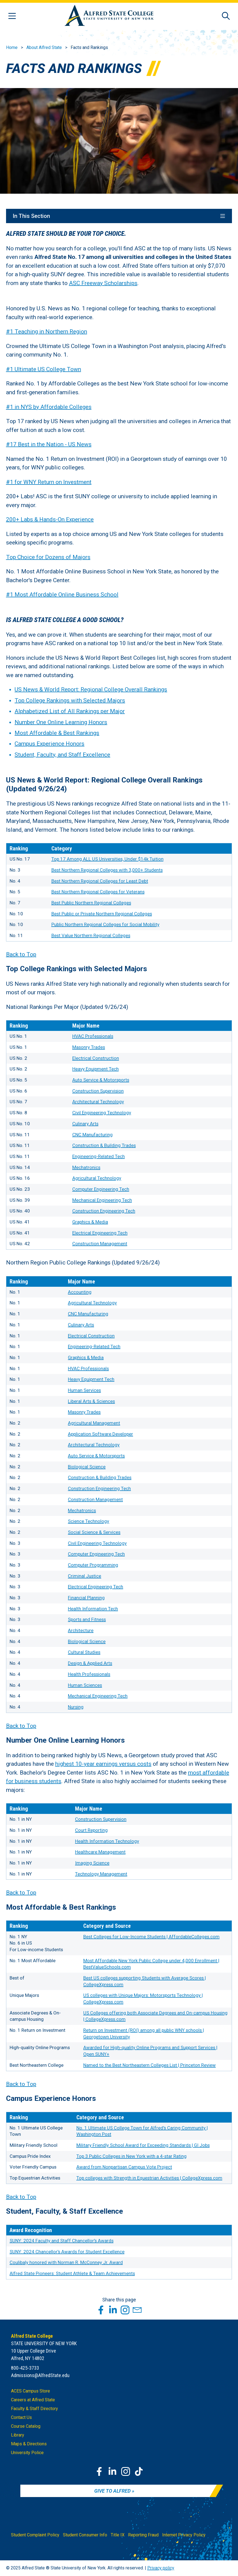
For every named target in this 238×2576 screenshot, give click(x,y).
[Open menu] (12, 16)
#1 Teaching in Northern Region (46, 331)
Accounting (80, 1292)
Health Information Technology (107, 1841)
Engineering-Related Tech (98, 1156)
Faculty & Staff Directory (34, 2408)
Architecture (80, 1630)
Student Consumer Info (85, 2534)
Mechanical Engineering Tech (102, 1200)
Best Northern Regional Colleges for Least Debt (99, 881)
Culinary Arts (85, 1123)
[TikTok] (138, 2471)
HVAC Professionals (92, 1036)
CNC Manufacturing (92, 1134)
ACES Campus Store (30, 2391)
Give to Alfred (112, 2491)
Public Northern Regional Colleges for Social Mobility (105, 924)
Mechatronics (86, 1167)
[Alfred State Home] (109, 16)
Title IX (117, 2534)
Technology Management (101, 1874)
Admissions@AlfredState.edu (40, 2375)
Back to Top (21, 954)
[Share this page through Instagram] (125, 2310)
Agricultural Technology (96, 1178)
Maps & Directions (29, 2443)
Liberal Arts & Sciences (91, 1401)
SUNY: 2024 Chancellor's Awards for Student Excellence (67, 2251)
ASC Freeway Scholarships (103, 283)
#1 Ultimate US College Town (43, 369)
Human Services (84, 1390)
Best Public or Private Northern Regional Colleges (101, 913)
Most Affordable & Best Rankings (57, 733)
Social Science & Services (94, 1532)
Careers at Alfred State (33, 2399)
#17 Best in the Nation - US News (49, 444)
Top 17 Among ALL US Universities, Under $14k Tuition (107, 859)
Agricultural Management (94, 1423)
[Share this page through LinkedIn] (113, 2310)
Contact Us (21, 2417)
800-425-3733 (25, 2368)
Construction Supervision (98, 1091)
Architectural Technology (98, 1102)
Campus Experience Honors (49, 744)
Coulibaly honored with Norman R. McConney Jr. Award (66, 2262)
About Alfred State (44, 47)
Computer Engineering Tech (100, 1189)
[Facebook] (99, 2471)
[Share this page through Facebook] (100, 2310)
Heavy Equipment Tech (95, 1069)
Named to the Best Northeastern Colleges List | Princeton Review (149, 2065)
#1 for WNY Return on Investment (49, 482)
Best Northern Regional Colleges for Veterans (98, 892)
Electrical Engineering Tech (100, 1233)
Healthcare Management (100, 1852)
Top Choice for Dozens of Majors (48, 557)
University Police (27, 2452)
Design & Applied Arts (90, 1663)
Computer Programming (93, 1565)
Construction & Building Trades (104, 1145)
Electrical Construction (95, 1058)
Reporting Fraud (143, 2534)
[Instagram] (125, 2471)
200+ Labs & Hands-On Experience (50, 519)
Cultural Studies (84, 1652)
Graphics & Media (90, 1222)
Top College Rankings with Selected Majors (70, 700)
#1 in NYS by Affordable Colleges (49, 407)
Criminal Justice (84, 1576)
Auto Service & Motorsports (100, 1080)
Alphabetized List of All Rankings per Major (70, 711)
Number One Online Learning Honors (61, 722)
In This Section (119, 216)
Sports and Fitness (87, 1619)
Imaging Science (92, 1863)
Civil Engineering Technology (101, 1113)
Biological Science (87, 1466)
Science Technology (88, 1521)
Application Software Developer (100, 1434)
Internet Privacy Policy (184, 2534)
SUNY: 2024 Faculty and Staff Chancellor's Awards (62, 2240)
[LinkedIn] (112, 2471)
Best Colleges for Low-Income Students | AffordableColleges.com (151, 1936)
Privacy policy (160, 2567)
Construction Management (99, 1244)
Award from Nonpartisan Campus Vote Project (124, 2167)
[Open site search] (226, 16)
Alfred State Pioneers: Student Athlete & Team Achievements (72, 2273)
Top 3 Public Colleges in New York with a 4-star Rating (131, 2156)
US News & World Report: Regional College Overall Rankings (91, 689)
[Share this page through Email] (137, 2310)
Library (17, 2435)
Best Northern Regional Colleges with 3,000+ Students (107, 870)
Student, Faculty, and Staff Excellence (62, 754)
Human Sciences (85, 1685)
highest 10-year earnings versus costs (103, 1764)
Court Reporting (91, 1830)
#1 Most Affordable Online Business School (62, 595)
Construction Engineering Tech (103, 1211)
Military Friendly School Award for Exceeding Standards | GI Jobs (143, 2145)
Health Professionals (89, 1674)
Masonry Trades (88, 1047)
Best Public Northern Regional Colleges (91, 902)
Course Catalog (25, 2426)
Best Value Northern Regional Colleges (90, 935)
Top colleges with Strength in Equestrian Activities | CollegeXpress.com (149, 2178)
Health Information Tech (93, 1608)
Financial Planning (86, 1597)
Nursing (76, 1707)
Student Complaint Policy (35, 2534)
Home (12, 47)
